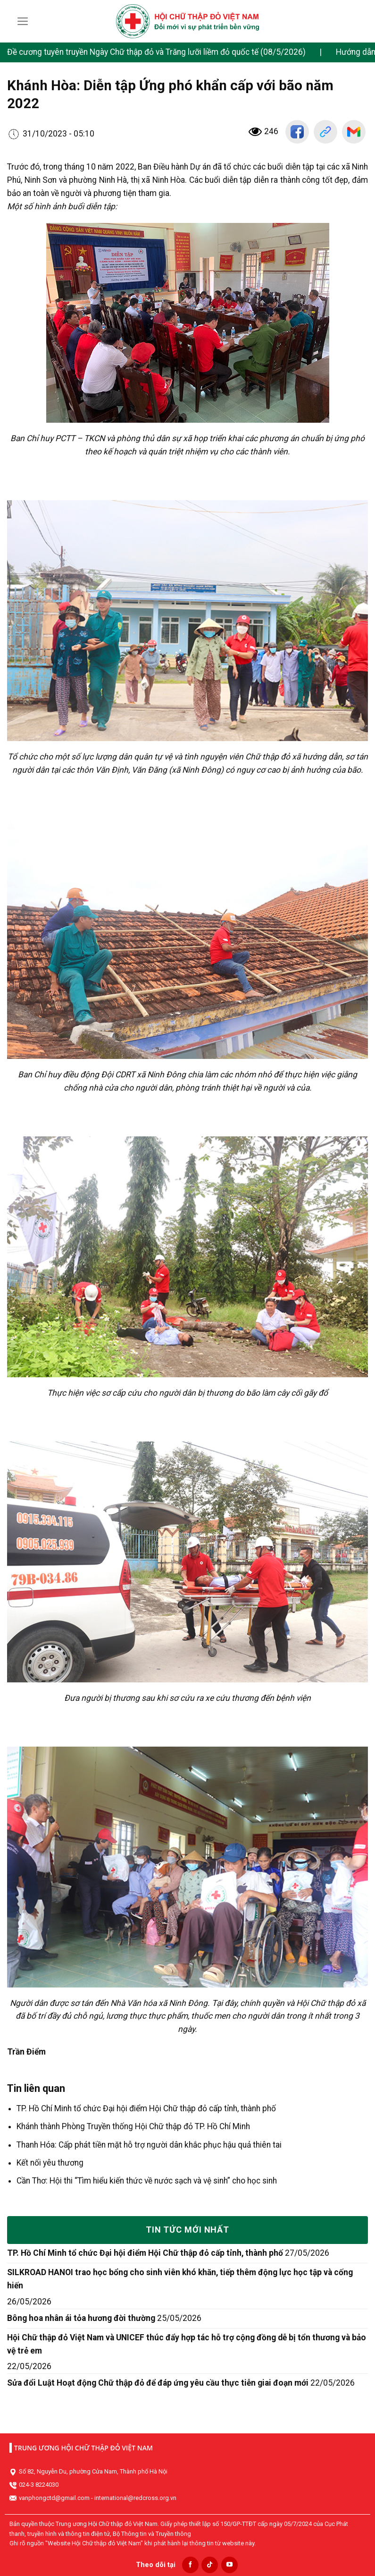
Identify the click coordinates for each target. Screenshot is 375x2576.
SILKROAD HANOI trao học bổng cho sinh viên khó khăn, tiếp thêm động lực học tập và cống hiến (180, 2279)
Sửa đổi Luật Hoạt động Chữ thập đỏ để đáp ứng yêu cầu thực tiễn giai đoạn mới (157, 2383)
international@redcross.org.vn (135, 2497)
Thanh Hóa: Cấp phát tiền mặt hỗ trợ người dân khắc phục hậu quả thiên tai (149, 2145)
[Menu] (23, 21)
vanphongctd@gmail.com (54, 2497)
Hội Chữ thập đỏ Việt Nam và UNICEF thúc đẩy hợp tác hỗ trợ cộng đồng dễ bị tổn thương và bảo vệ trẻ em (186, 2344)
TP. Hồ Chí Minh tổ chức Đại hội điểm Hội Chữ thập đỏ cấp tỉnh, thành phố (146, 2108)
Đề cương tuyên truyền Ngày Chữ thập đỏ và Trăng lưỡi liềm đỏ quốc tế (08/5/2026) (156, 52)
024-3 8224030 (38, 2484)
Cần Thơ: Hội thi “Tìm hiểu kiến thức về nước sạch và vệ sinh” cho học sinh (147, 2180)
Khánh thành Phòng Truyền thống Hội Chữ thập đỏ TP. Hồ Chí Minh (133, 2126)
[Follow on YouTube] (229, 2565)
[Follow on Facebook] (190, 2565)
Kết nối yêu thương (50, 2162)
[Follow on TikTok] (209, 2565)
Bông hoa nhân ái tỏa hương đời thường (81, 2318)
